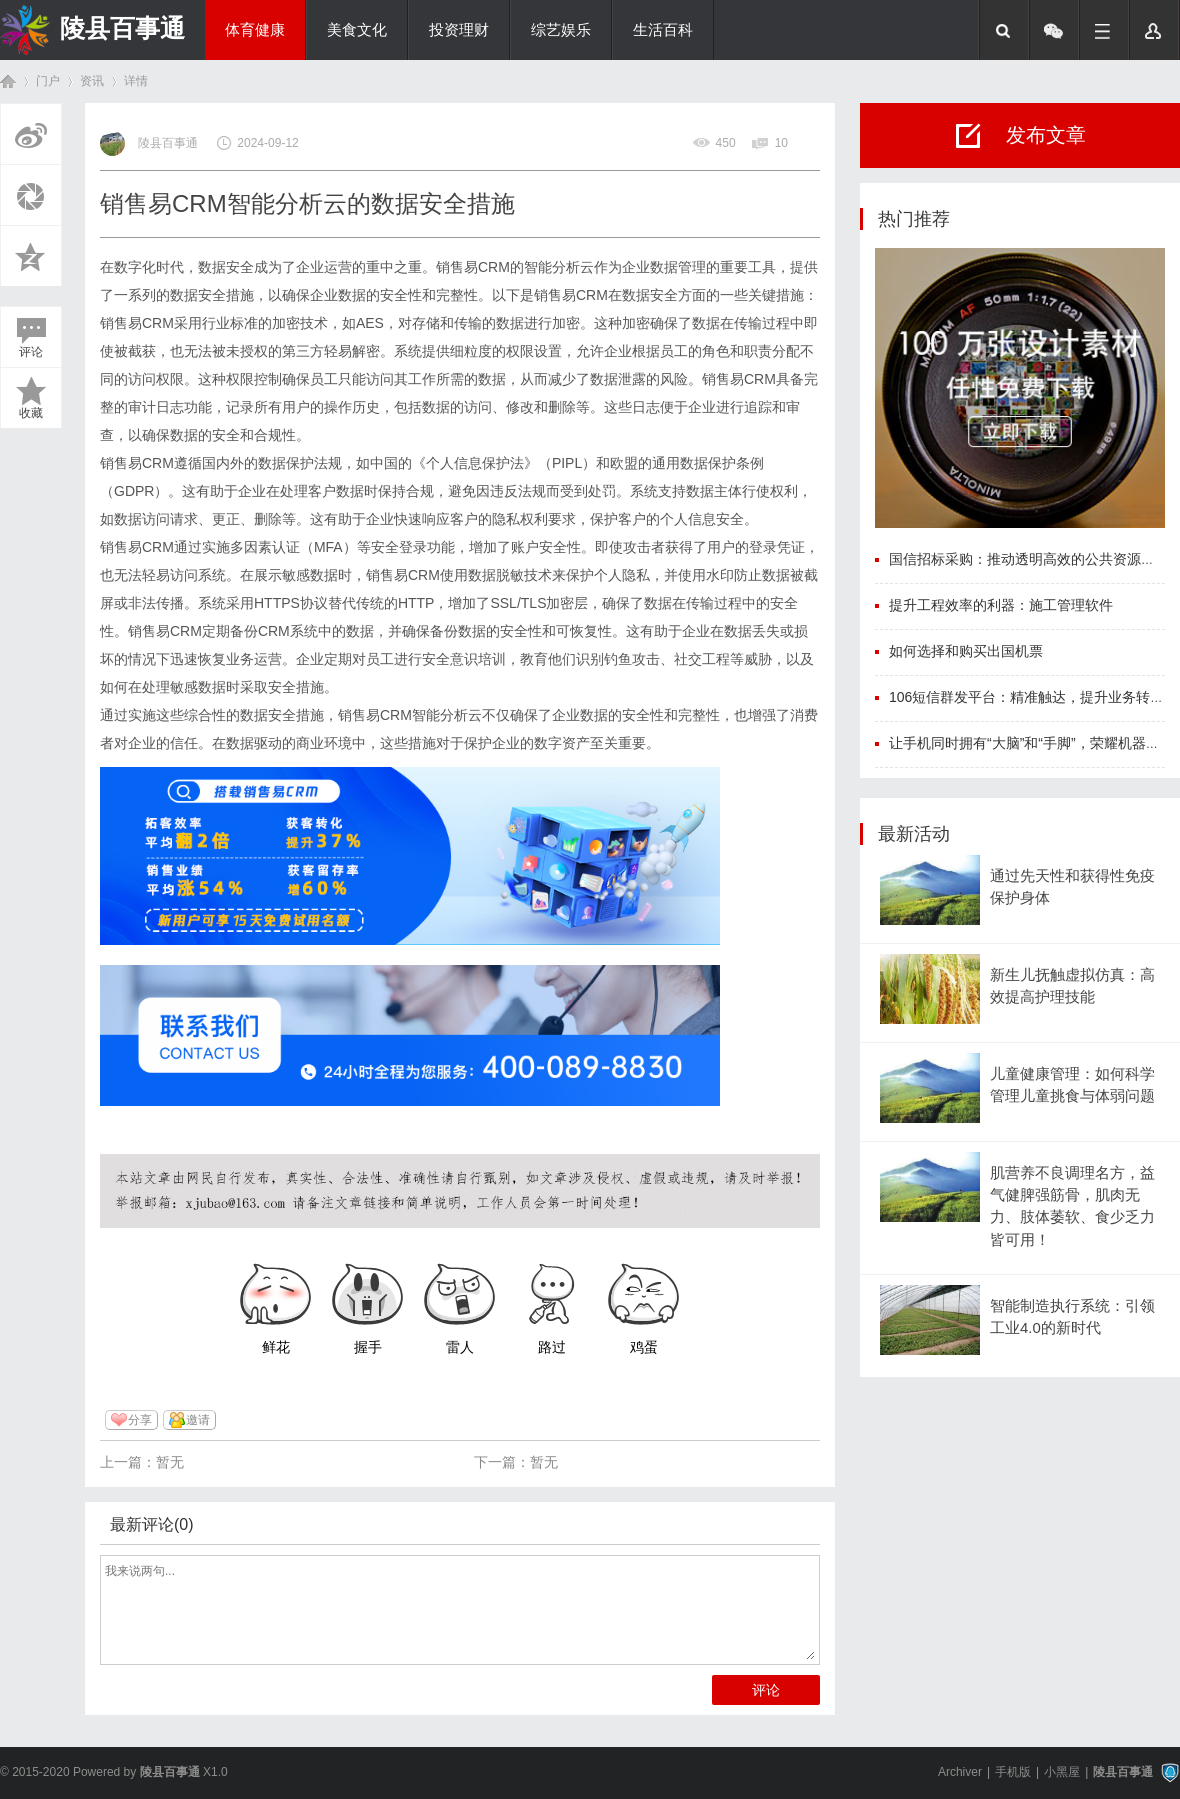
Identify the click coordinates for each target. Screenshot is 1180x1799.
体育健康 (255, 30)
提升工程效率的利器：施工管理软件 (1001, 605)
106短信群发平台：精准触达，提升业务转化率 (1033, 697)
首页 (8, 81)
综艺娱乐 (561, 30)
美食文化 (357, 30)
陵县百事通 (122, 28)
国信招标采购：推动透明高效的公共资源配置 (1029, 559)
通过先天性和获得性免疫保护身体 (1072, 887)
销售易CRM (137, 323)
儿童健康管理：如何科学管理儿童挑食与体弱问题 (1072, 1085)
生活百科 (663, 30)
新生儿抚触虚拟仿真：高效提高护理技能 (1072, 986)
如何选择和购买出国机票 (966, 651)
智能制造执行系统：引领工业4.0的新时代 (1072, 1317)
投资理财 (459, 30)
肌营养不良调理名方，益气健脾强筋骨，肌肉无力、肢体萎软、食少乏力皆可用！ (1072, 1206)
